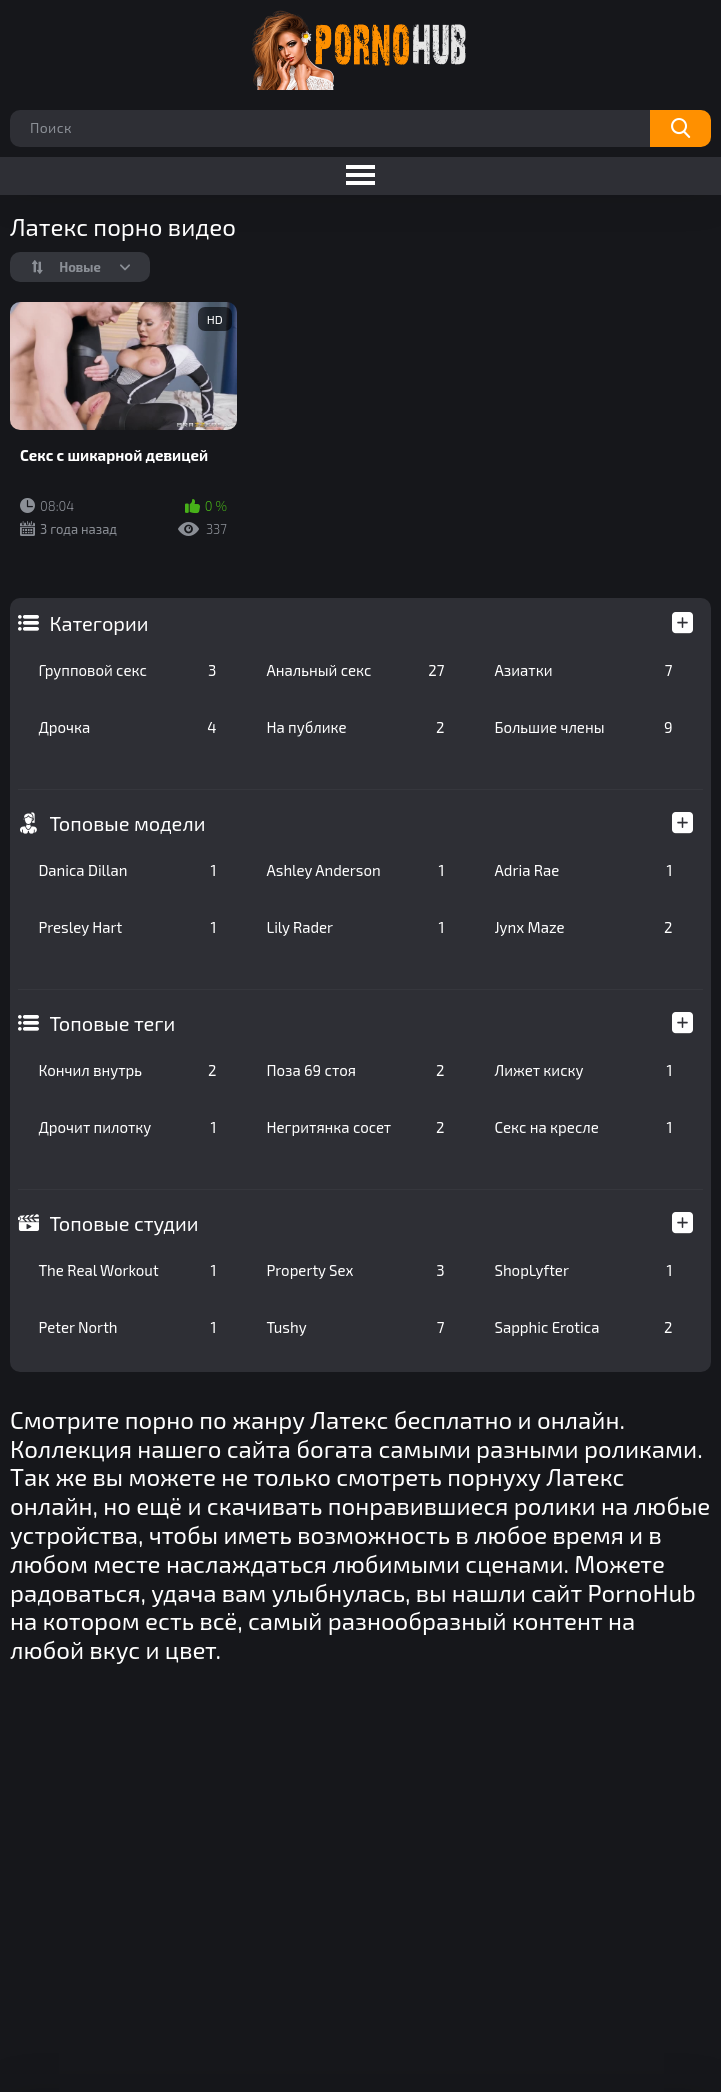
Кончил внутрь (127, 1070)
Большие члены (583, 727)
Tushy (355, 1327)
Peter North (127, 1327)
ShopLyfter (583, 1270)
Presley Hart (127, 927)
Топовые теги (112, 1023)
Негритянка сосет (355, 1127)
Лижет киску (583, 1070)
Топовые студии (123, 1223)
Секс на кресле (583, 1127)
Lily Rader (355, 927)
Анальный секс (355, 670)
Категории (98, 623)
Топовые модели (127, 823)
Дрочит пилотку (127, 1127)
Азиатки (583, 670)
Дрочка (127, 727)
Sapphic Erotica (583, 1327)
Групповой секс (127, 670)
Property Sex (355, 1270)
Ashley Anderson (355, 870)
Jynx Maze (583, 927)
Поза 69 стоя (355, 1070)
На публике (355, 727)
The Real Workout (127, 1270)
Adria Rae (583, 870)
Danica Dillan (127, 870)
